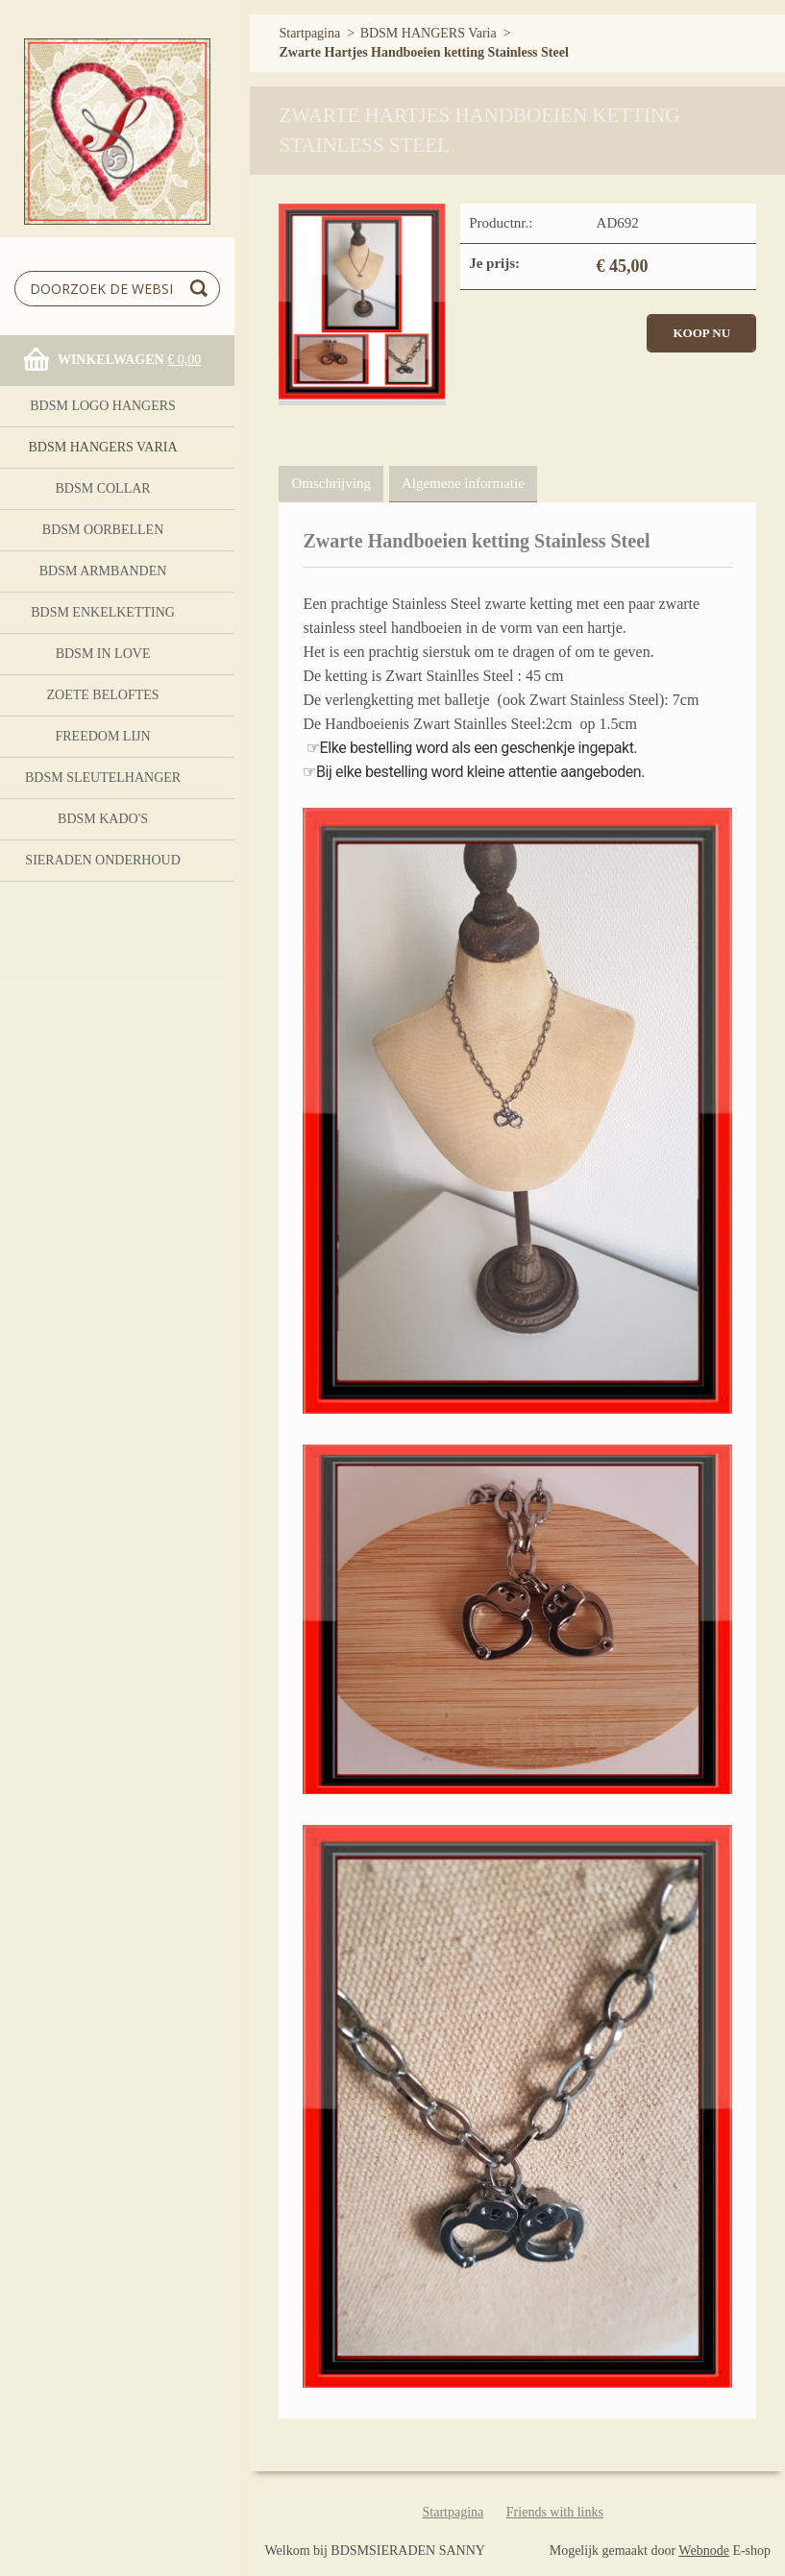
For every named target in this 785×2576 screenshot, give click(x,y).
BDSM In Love (103, 653)
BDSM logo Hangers (103, 406)
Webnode (703, 2550)
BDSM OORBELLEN (102, 529)
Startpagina (309, 33)
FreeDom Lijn (102, 736)
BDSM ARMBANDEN (103, 571)
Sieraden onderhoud (102, 860)
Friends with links (554, 2512)
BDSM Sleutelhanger (103, 777)
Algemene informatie (463, 483)
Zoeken (201, 289)
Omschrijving (331, 483)
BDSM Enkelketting (103, 612)
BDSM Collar (102, 488)
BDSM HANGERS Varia (103, 447)
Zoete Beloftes (103, 695)
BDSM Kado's (103, 819)
